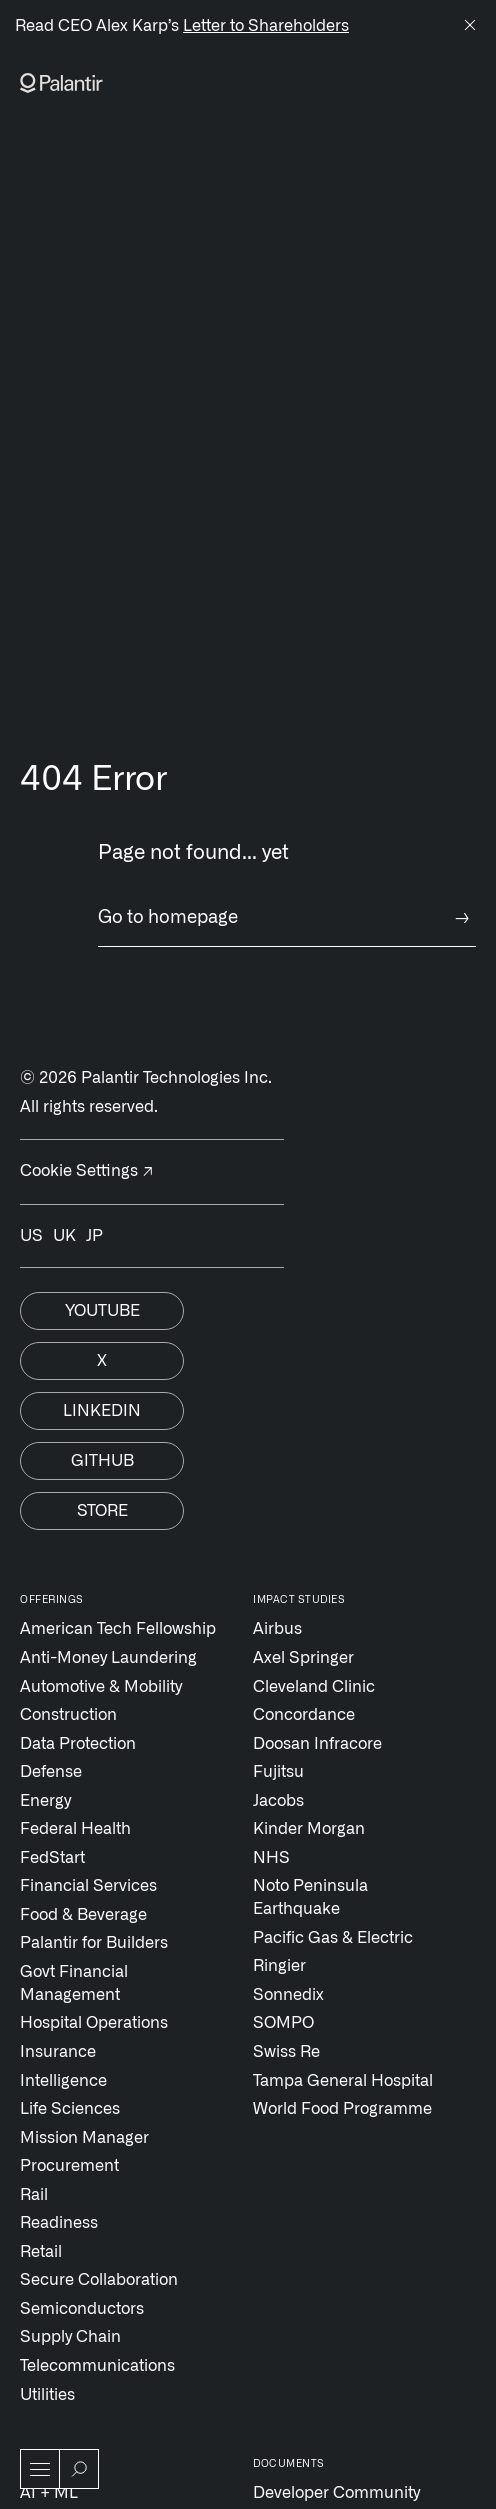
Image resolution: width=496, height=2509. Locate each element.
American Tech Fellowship (118, 1629)
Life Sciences (70, 2109)
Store (102, 1511)
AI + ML (49, 2493)
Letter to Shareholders (266, 26)
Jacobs (278, 1801)
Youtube (102, 1311)
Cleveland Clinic (314, 1687)
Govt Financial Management (74, 1983)
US (31, 1236)
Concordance (304, 1715)
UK (64, 1236)
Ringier (279, 1966)
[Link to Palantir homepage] (61, 83)
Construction (68, 1715)
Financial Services (88, 1886)
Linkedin (102, 1411)
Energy (45, 1801)
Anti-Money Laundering (108, 1658)
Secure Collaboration (99, 2280)
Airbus (277, 1629)
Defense (51, 1772)
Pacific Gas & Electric (333, 1938)
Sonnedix (288, 1995)
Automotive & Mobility (101, 1687)
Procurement (69, 2166)
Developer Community (336, 2493)
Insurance (58, 2052)
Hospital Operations (94, 2023)
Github (102, 1461)
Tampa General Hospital (343, 2081)
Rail (34, 2195)
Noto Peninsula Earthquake (310, 1897)
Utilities (47, 2395)
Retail (41, 2252)
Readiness (59, 2223)
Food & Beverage (83, 1915)
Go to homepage (287, 918)
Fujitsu (278, 1772)
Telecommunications (97, 2366)
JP (94, 1236)
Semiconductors (82, 2309)
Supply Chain (70, 2337)
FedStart (52, 1858)
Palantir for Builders (94, 1943)
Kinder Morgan (309, 1829)
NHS (271, 1858)
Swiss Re (286, 2052)
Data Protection (78, 1744)
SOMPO (283, 2023)
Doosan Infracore (317, 1744)
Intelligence (63, 2081)
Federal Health (75, 1829)
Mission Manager (84, 2138)
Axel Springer (303, 1658)
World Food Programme (342, 2109)
